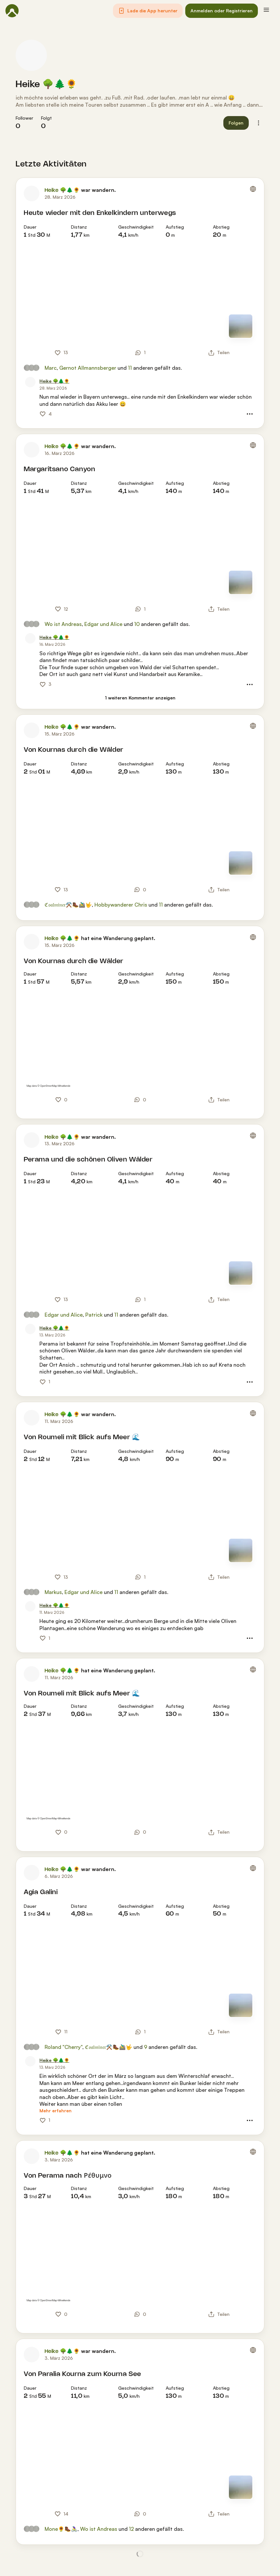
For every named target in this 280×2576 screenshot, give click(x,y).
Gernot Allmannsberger (87, 368)
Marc (51, 368)
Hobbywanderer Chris (120, 904)
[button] (148, 11)
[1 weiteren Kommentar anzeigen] (140, 698)
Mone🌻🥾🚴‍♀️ (61, 2529)
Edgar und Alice (103, 624)
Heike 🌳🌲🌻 (46, 84)
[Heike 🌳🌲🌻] (54, 381)
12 (131, 2529)
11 (130, 368)
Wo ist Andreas (63, 624)
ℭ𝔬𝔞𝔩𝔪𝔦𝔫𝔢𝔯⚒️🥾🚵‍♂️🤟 (68, 904)
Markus (53, 1592)
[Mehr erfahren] (55, 2111)
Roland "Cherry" (63, 2047)
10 (137, 624)
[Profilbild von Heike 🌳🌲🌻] (31, 55)
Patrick (94, 1314)
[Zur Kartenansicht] (240, 326)
